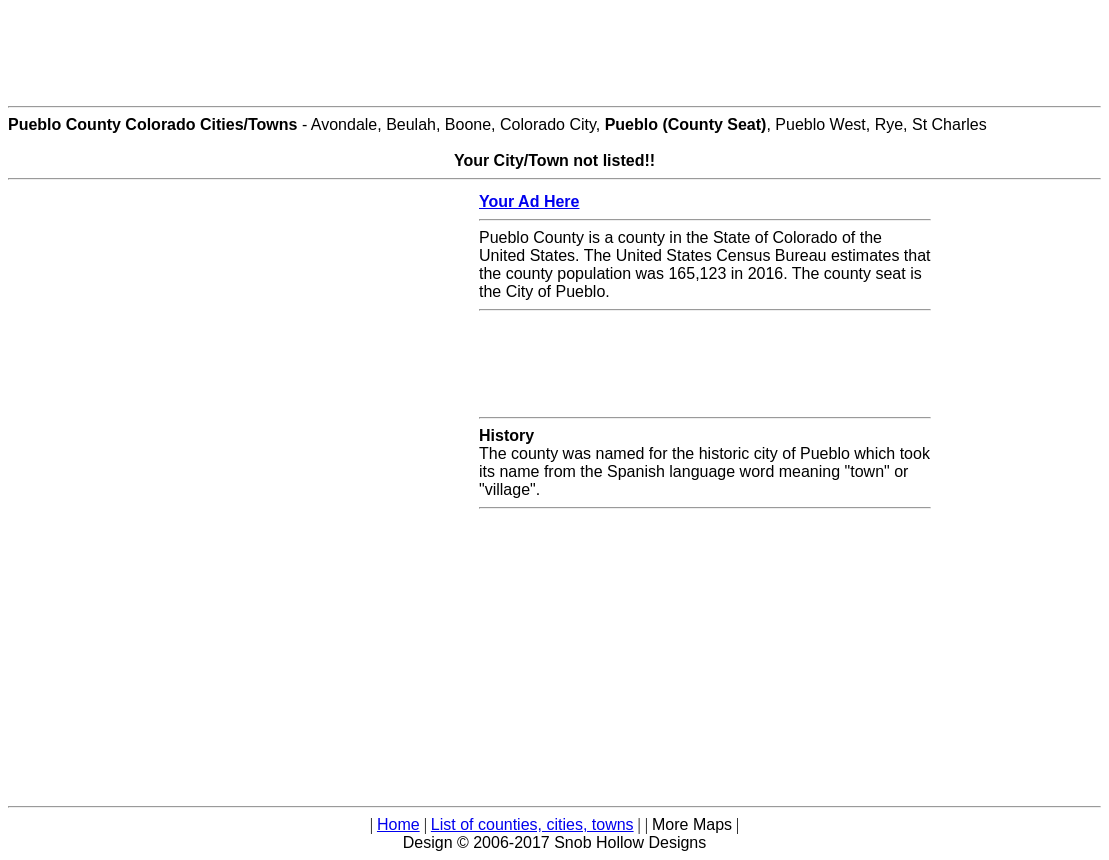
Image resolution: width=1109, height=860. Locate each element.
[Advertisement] (555, 53)
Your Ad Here (529, 201)
